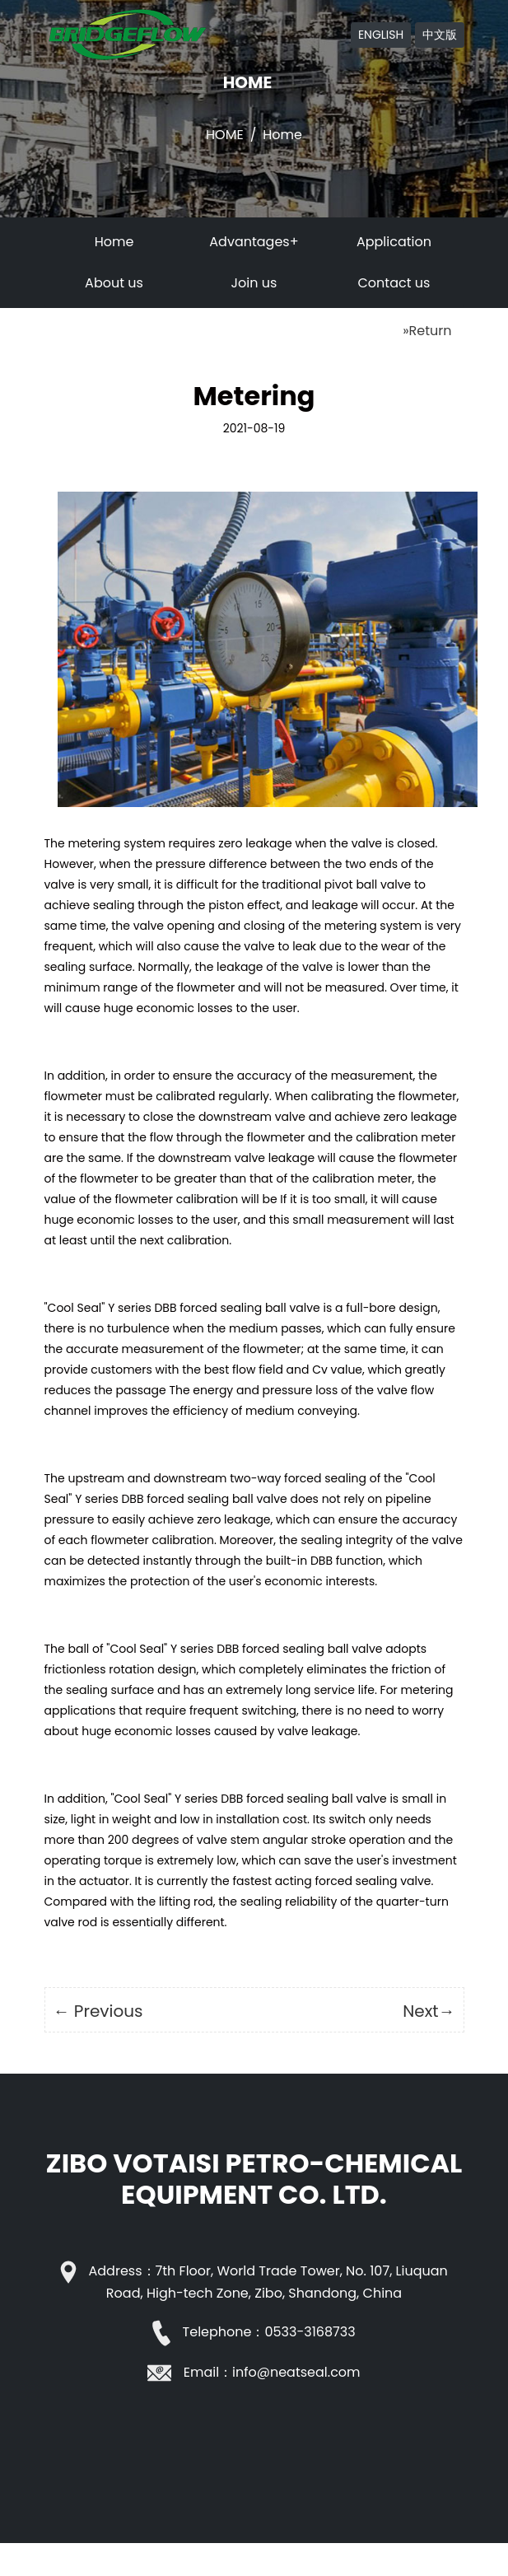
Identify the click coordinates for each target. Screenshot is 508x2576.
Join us (254, 282)
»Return (427, 330)
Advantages (249, 241)
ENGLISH (380, 34)
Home (225, 134)
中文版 (439, 34)
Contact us (394, 282)
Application (394, 241)
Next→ (428, 2011)
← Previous (98, 2011)
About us (114, 282)
